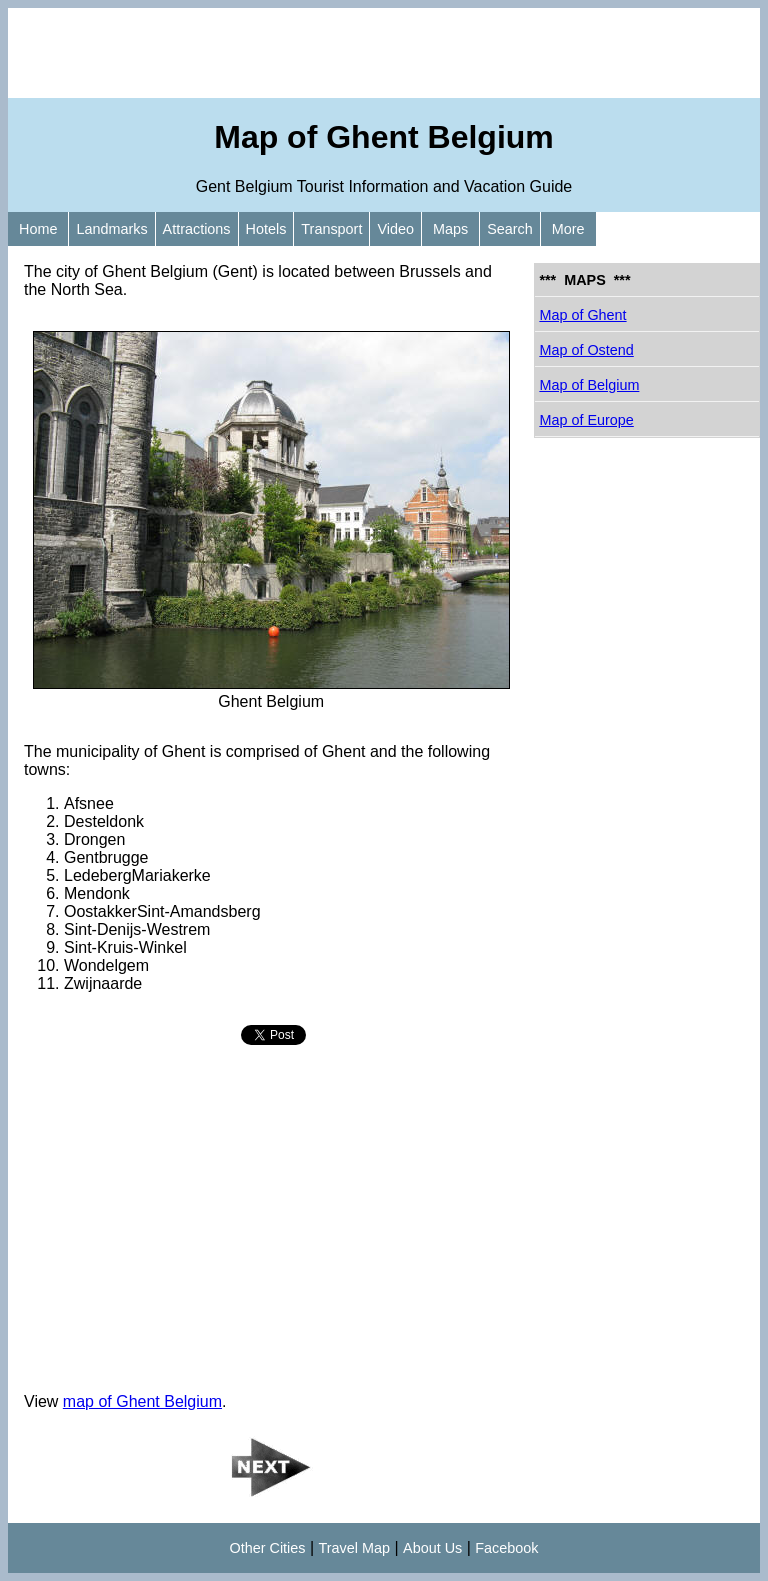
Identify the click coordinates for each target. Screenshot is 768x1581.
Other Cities (268, 1548)
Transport (331, 229)
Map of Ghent (582, 315)
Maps (450, 229)
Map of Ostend (586, 350)
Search (510, 229)
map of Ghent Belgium (142, 1401)
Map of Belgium (589, 385)
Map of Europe (586, 420)
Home (38, 229)
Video (395, 229)
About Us (432, 1548)
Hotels (266, 229)
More (568, 229)
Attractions (197, 229)
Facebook (506, 1548)
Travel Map (354, 1548)
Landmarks (111, 229)
